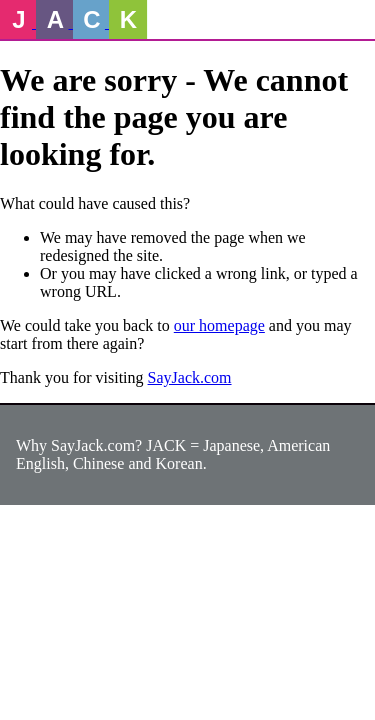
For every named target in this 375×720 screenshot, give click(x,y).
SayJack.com (190, 377)
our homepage (219, 325)
